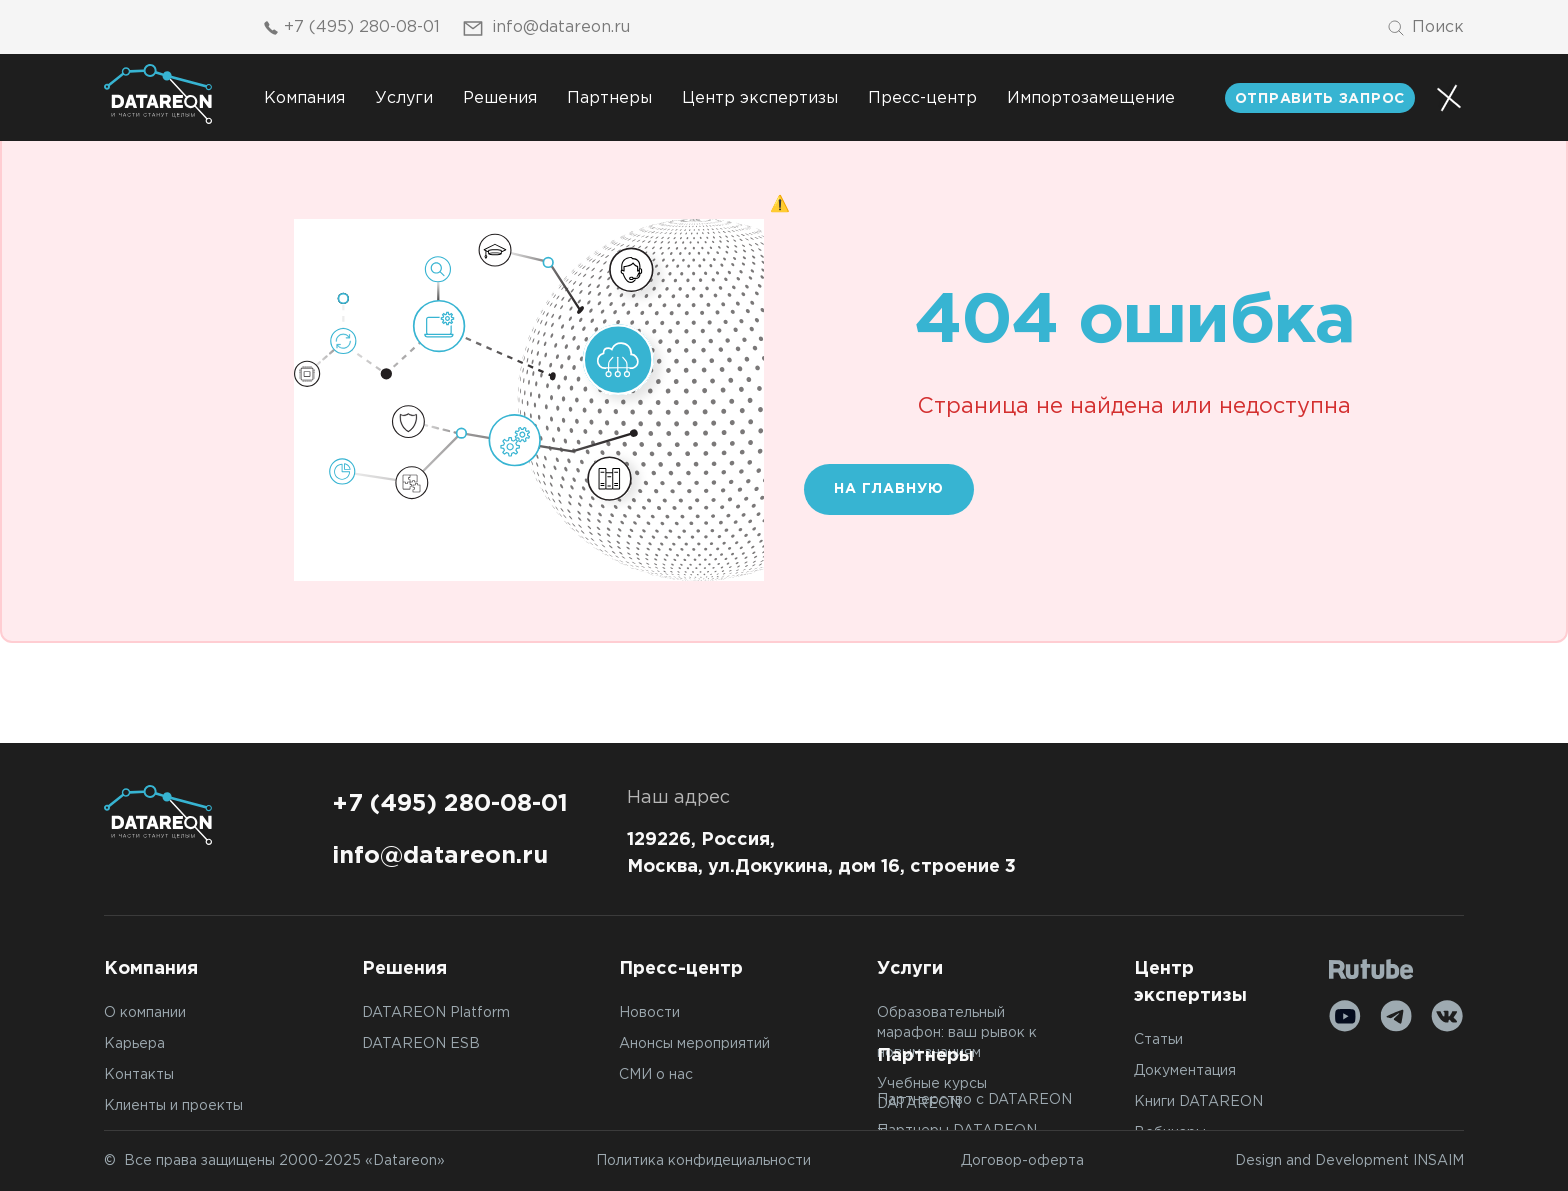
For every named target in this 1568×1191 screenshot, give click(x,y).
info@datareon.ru (545, 28)
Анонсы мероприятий (694, 1044)
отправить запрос (1320, 99)
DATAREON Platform (436, 1013)
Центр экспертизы (760, 98)
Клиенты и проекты (173, 1106)
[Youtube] (1345, 1016)
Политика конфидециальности (703, 1161)
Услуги (404, 98)
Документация (1185, 1071)
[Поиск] (1425, 28)
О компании (145, 1013)
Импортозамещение (1091, 98)
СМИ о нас (656, 1075)
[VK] (1447, 1016)
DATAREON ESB (421, 1044)
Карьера (134, 1044)
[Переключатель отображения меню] (1449, 98)
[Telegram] (1396, 1016)
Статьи (1158, 1040)
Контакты (139, 1075)
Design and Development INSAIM (1349, 1161)
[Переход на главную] (158, 94)
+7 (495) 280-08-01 (349, 28)
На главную (889, 489)
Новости (649, 1013)
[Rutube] (1371, 969)
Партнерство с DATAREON (974, 1100)
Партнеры (609, 98)
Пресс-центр (922, 98)
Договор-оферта (1022, 1161)
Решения (500, 98)
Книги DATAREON (1198, 1102)
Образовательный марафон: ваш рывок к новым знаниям (957, 1033)
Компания (304, 98)
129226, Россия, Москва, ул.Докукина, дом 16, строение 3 (821, 853)
